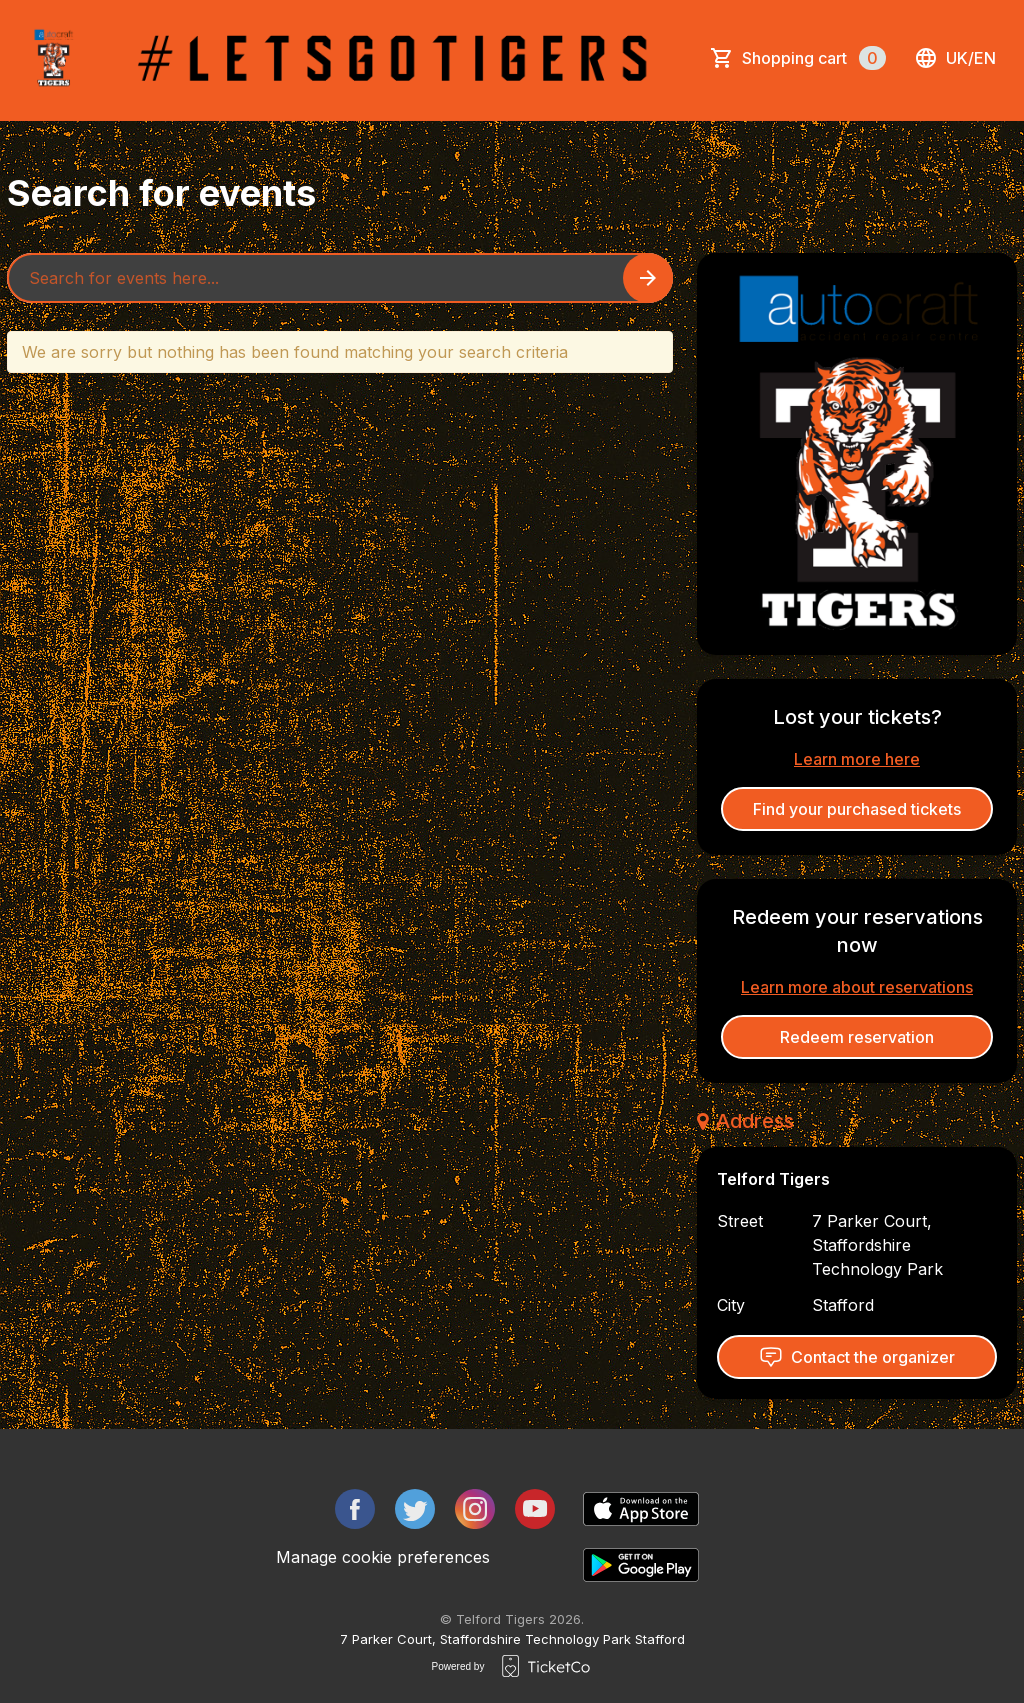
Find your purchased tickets (857, 809)
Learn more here (857, 759)
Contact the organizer (857, 1357)
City (731, 1305)
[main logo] (53, 58)
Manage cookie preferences (383, 1557)
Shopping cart (814, 58)
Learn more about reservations (857, 987)
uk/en (955, 58)
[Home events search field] (340, 278)
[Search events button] (648, 278)
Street (740, 1221)
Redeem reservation (857, 1037)
